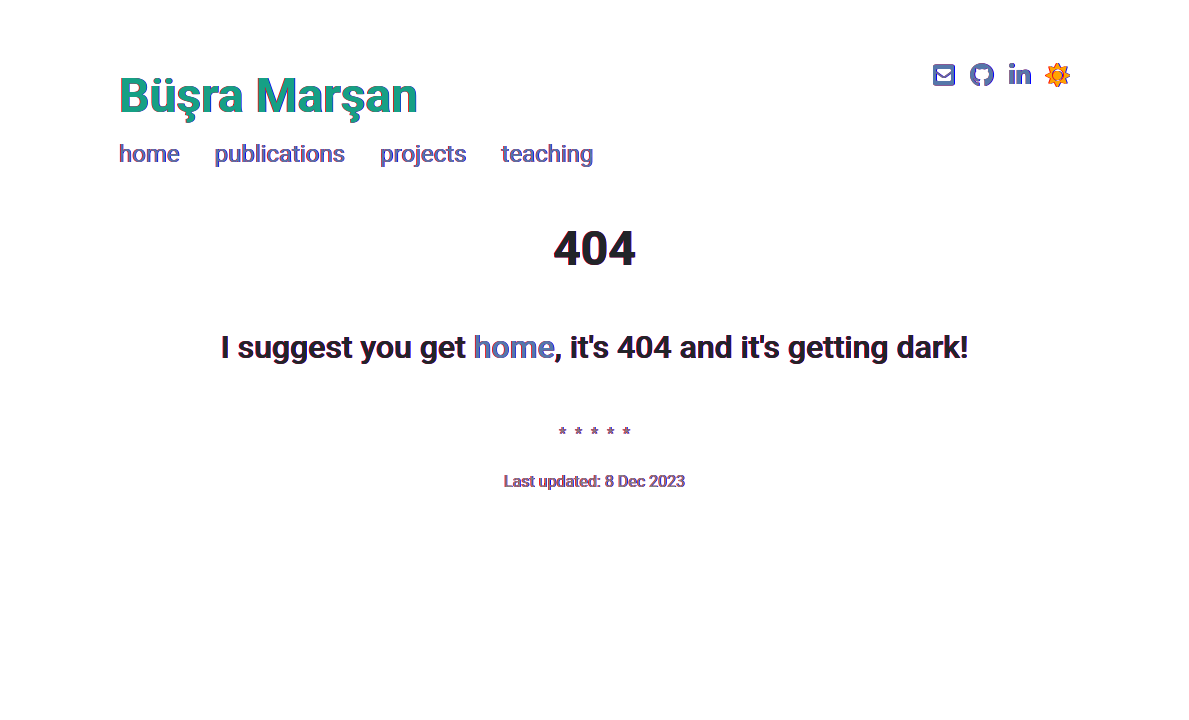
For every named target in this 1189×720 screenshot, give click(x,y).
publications (280, 154)
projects (423, 154)
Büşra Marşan (268, 95)
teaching (547, 154)
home (149, 154)
